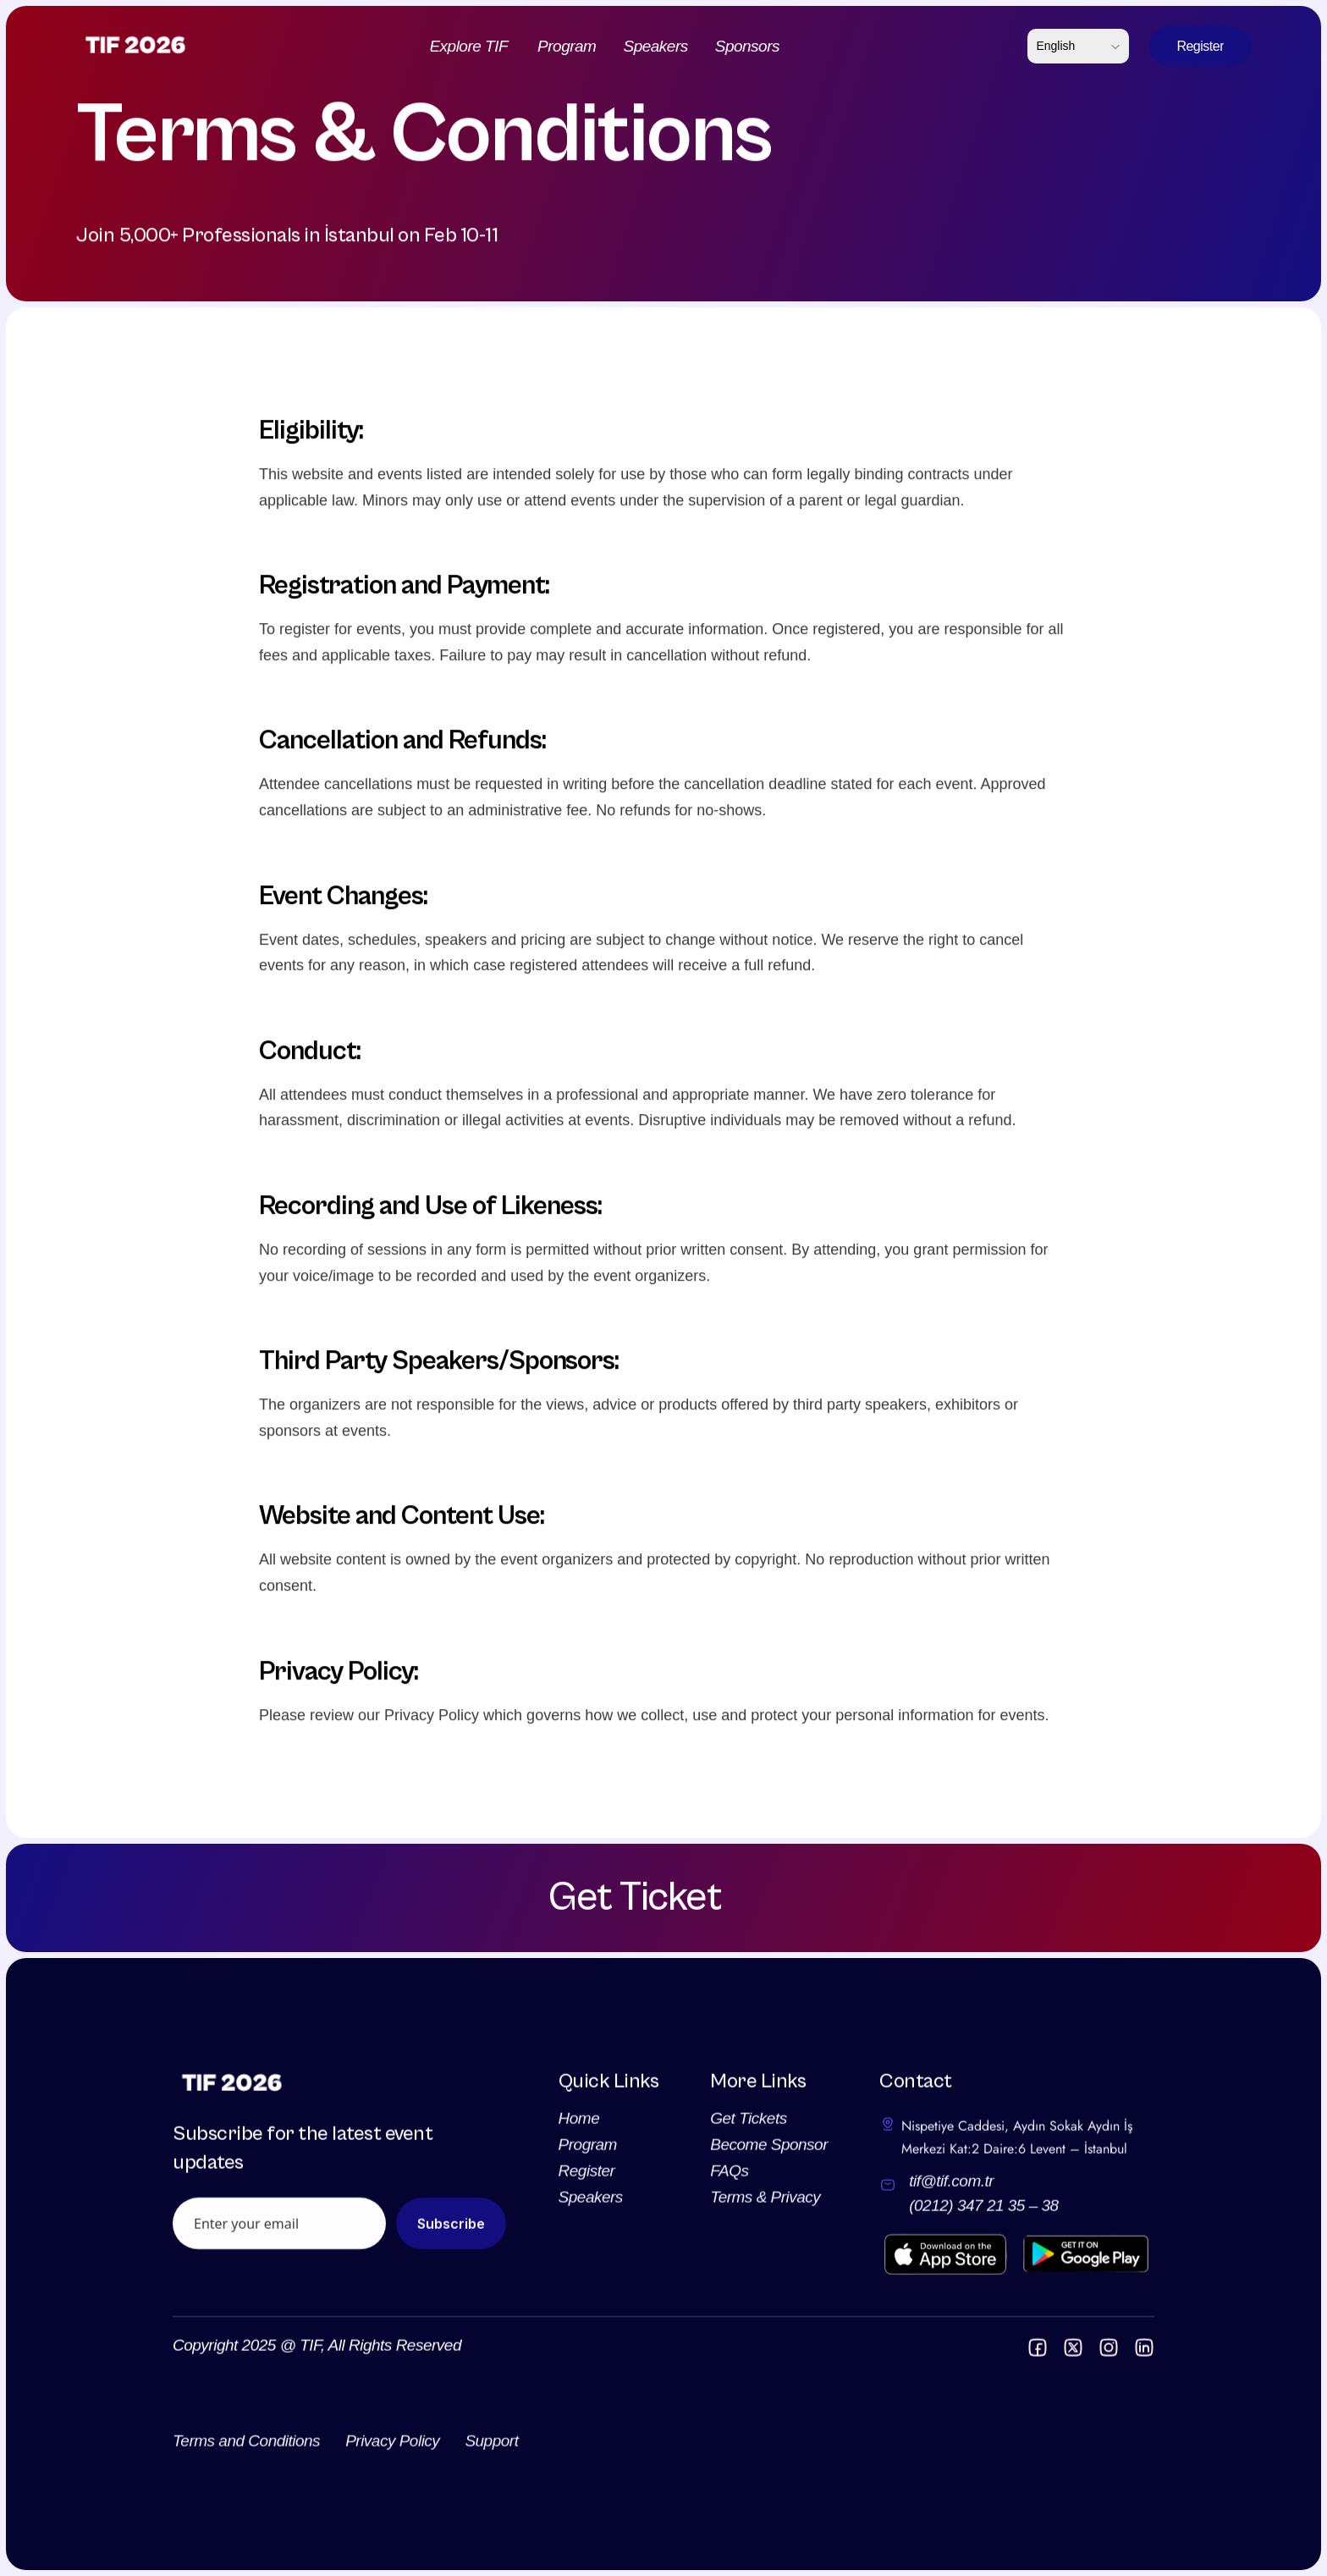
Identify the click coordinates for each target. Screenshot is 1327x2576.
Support (491, 2445)
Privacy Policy (392, 2445)
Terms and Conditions (246, 2445)
